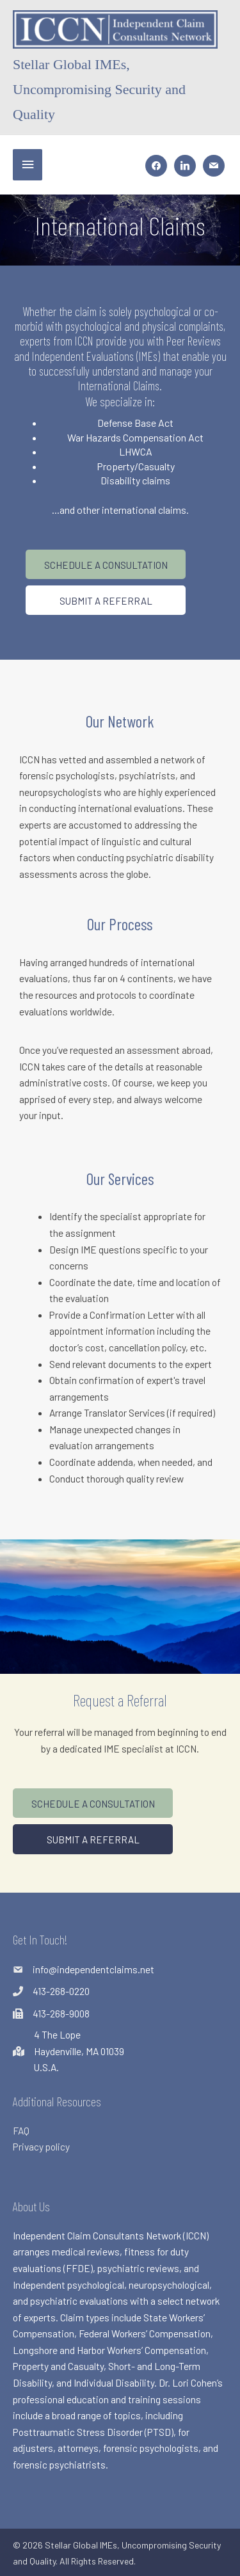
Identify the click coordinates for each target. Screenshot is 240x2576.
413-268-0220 (61, 1991)
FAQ (21, 2130)
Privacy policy (41, 2146)
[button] (106, 564)
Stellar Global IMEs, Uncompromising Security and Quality (99, 89)
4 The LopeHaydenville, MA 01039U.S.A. (79, 2050)
